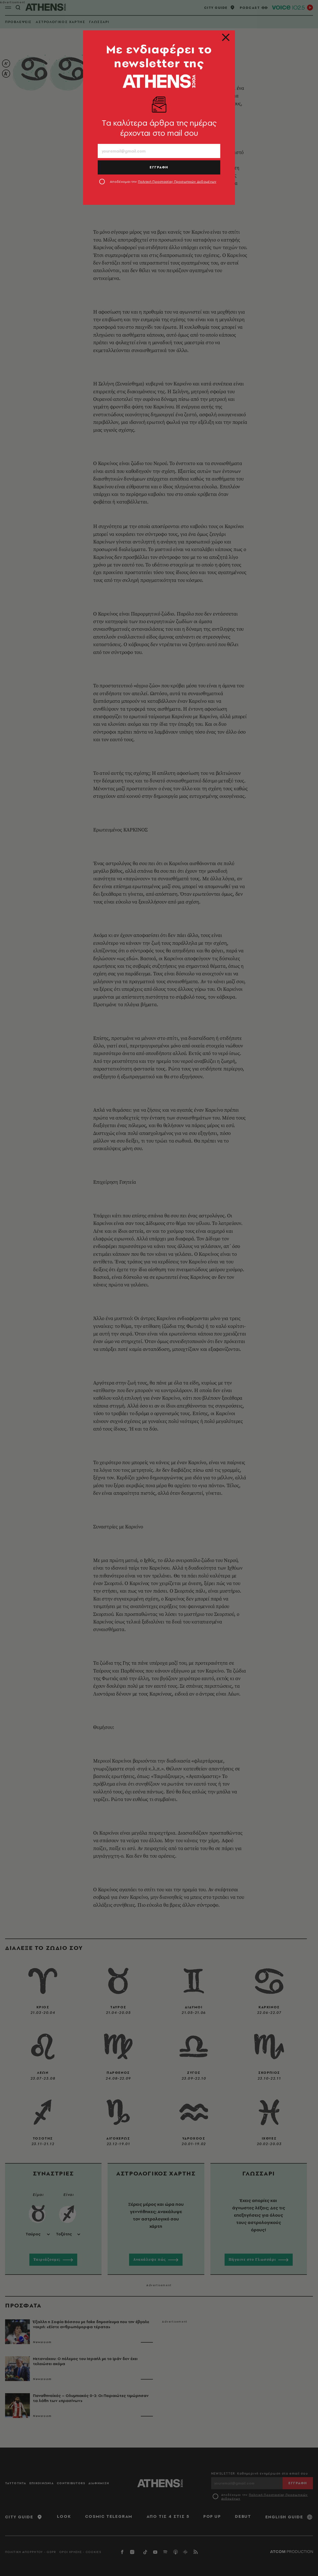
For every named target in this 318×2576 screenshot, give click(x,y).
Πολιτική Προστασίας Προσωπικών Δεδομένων (177, 181)
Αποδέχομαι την (163, 182)
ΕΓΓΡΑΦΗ (159, 167)
